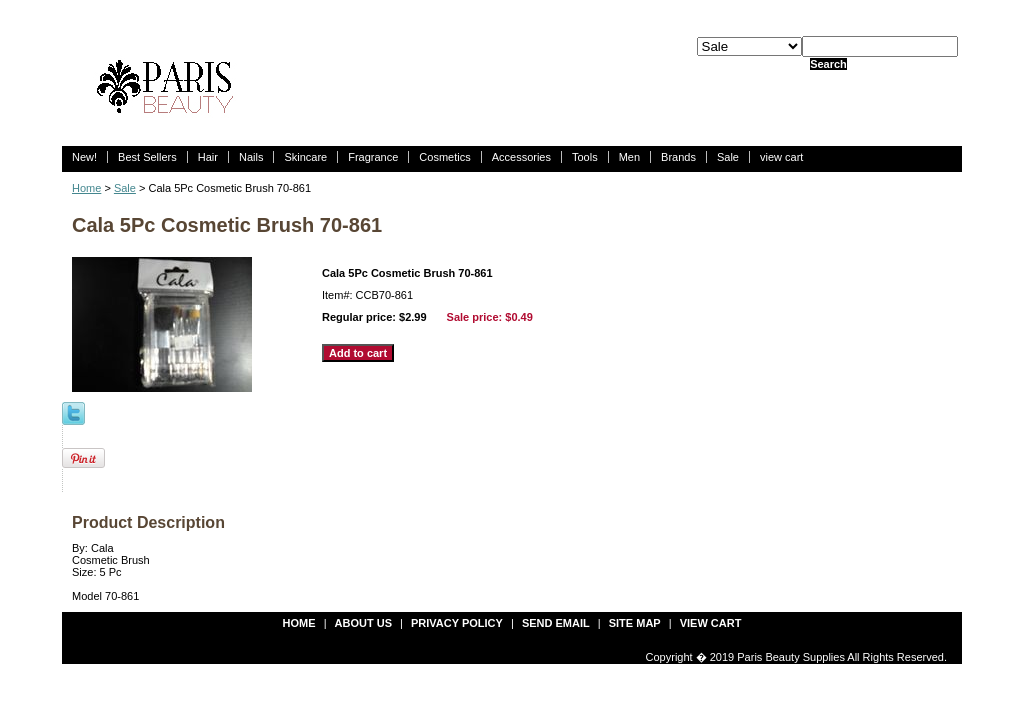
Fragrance (373, 157)
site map (635, 623)
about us (363, 623)
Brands (678, 157)
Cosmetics (444, 157)
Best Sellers (147, 157)
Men (629, 157)
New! (84, 157)
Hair (208, 157)
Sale (728, 157)
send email (556, 623)
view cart (781, 157)
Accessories (521, 157)
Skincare (305, 157)
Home (86, 188)
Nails (251, 157)
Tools (585, 157)
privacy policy (457, 623)
